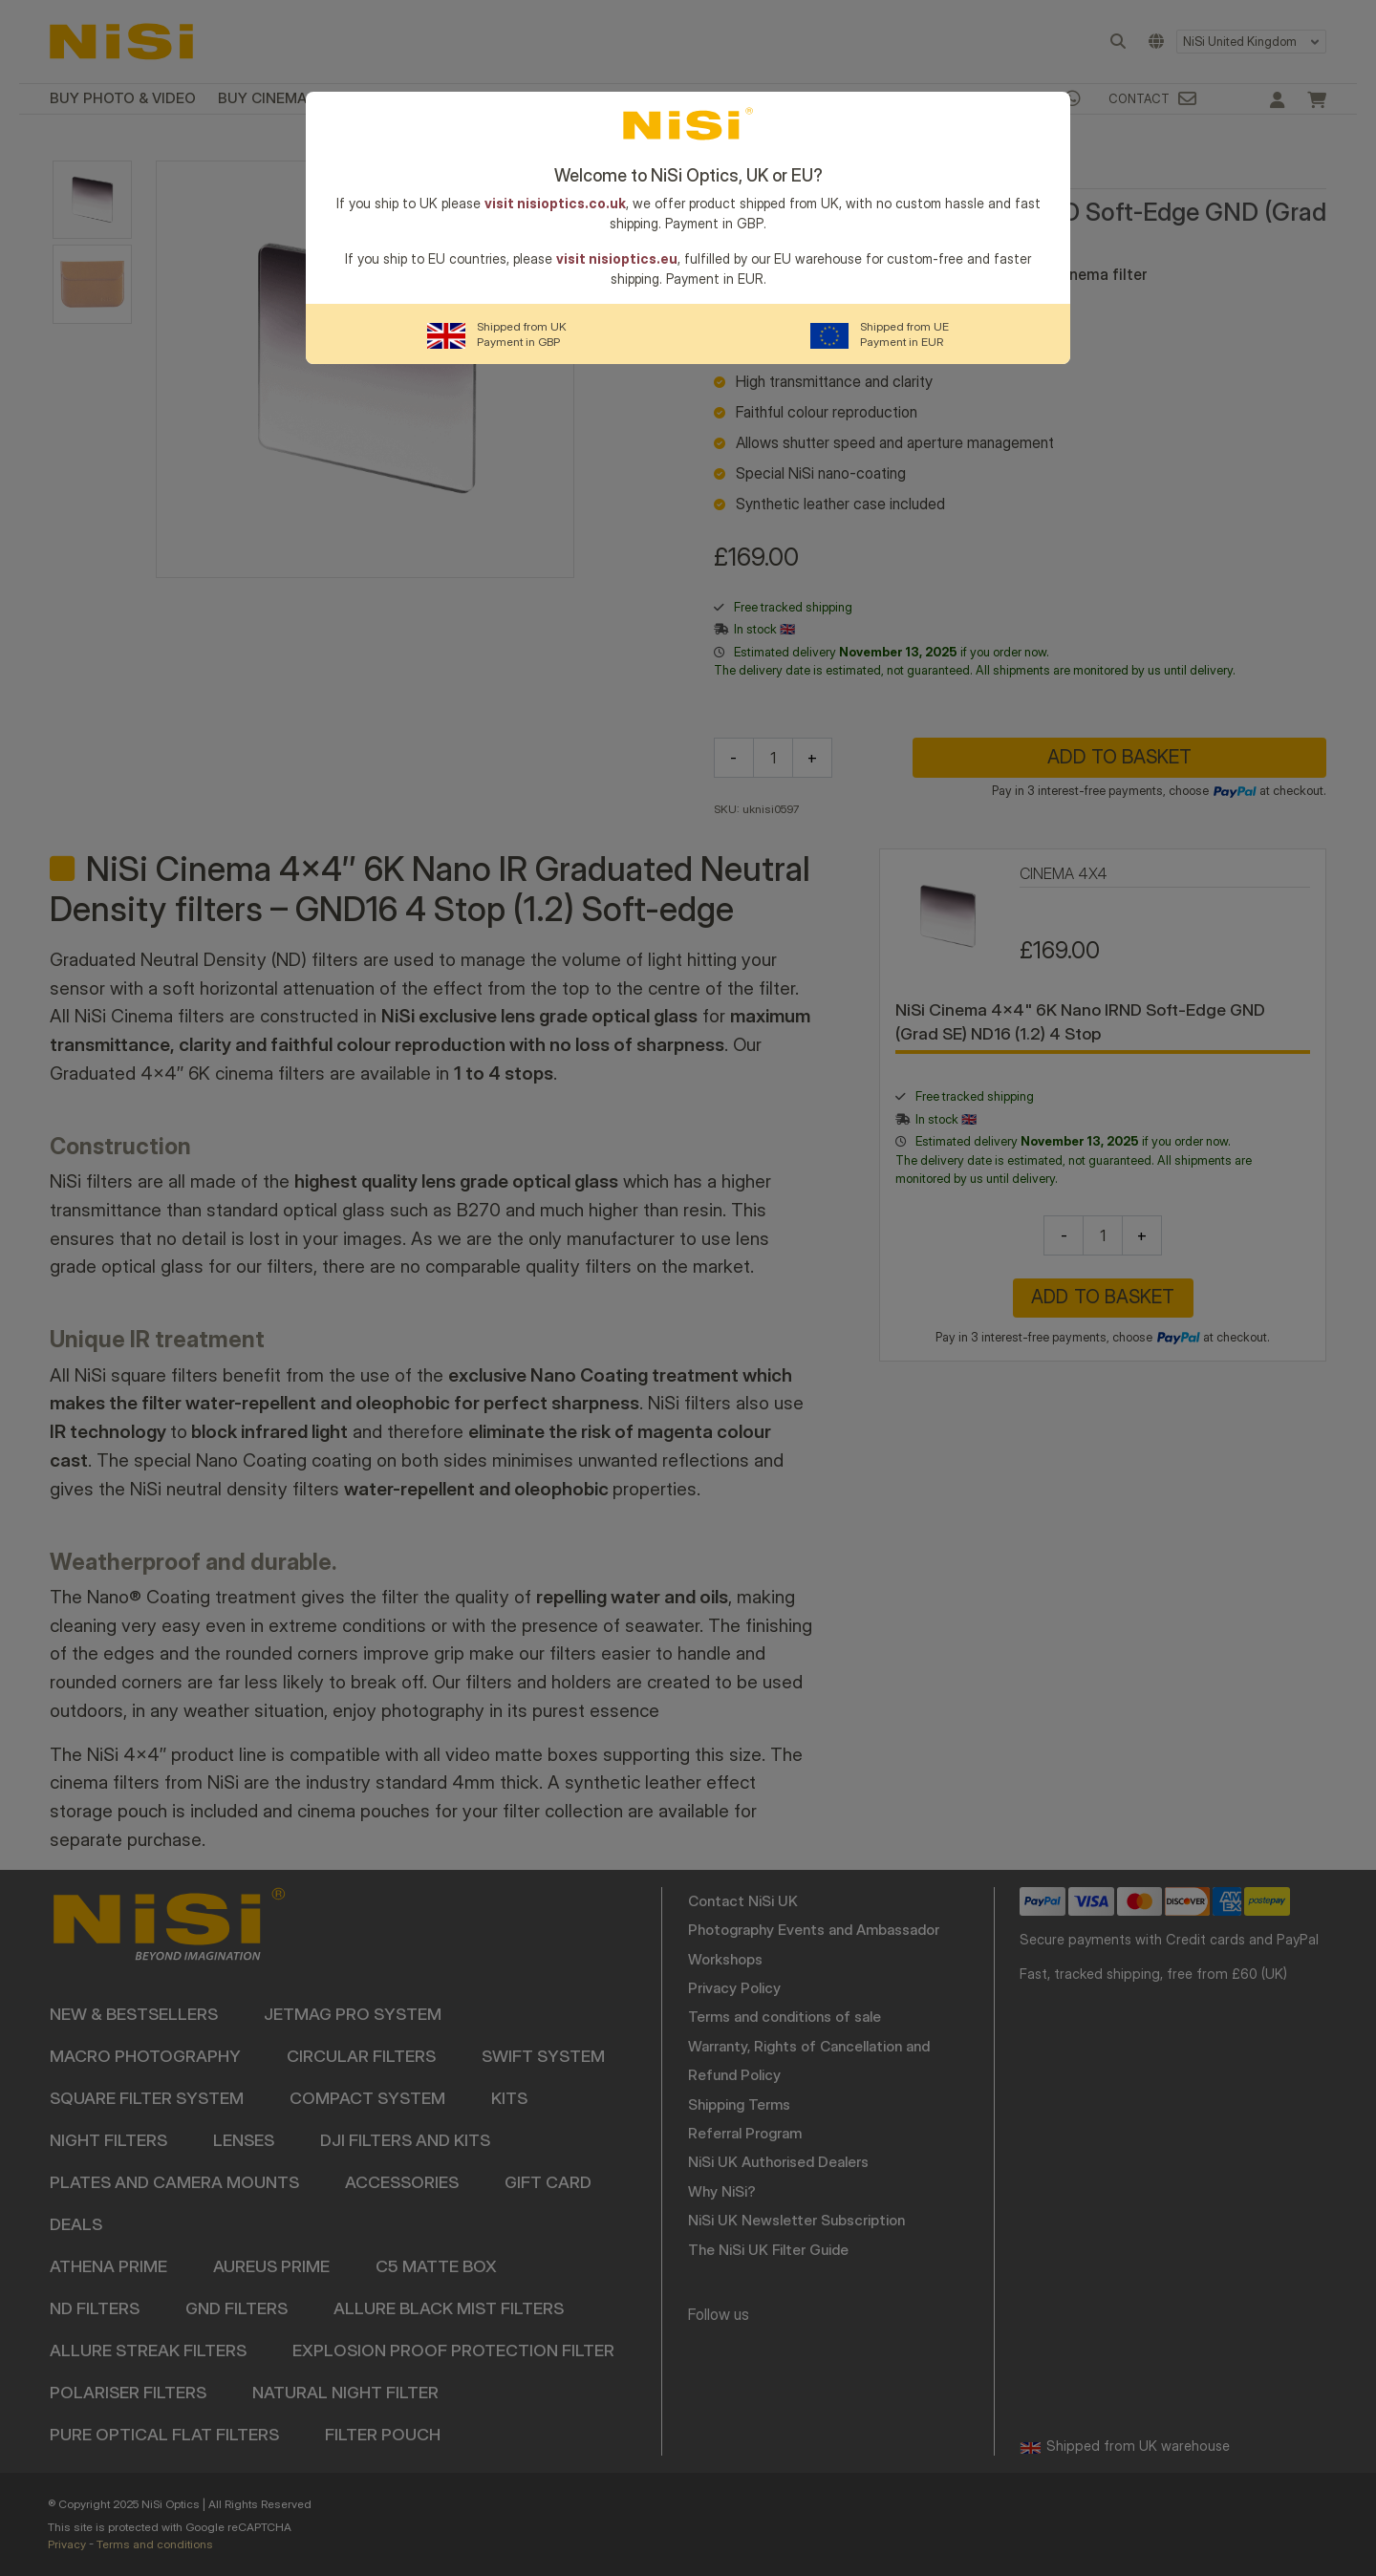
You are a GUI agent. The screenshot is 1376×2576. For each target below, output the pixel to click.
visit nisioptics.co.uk (555, 203)
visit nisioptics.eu (616, 258)
